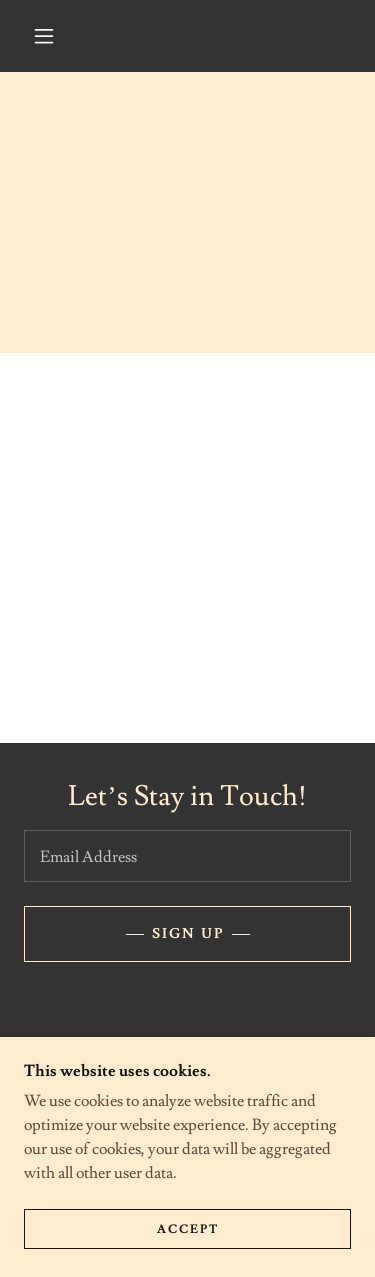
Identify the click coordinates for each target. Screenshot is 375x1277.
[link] (128, 1062)
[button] (44, 36)
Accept (188, 1256)
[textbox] (187, 856)
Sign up (188, 934)
